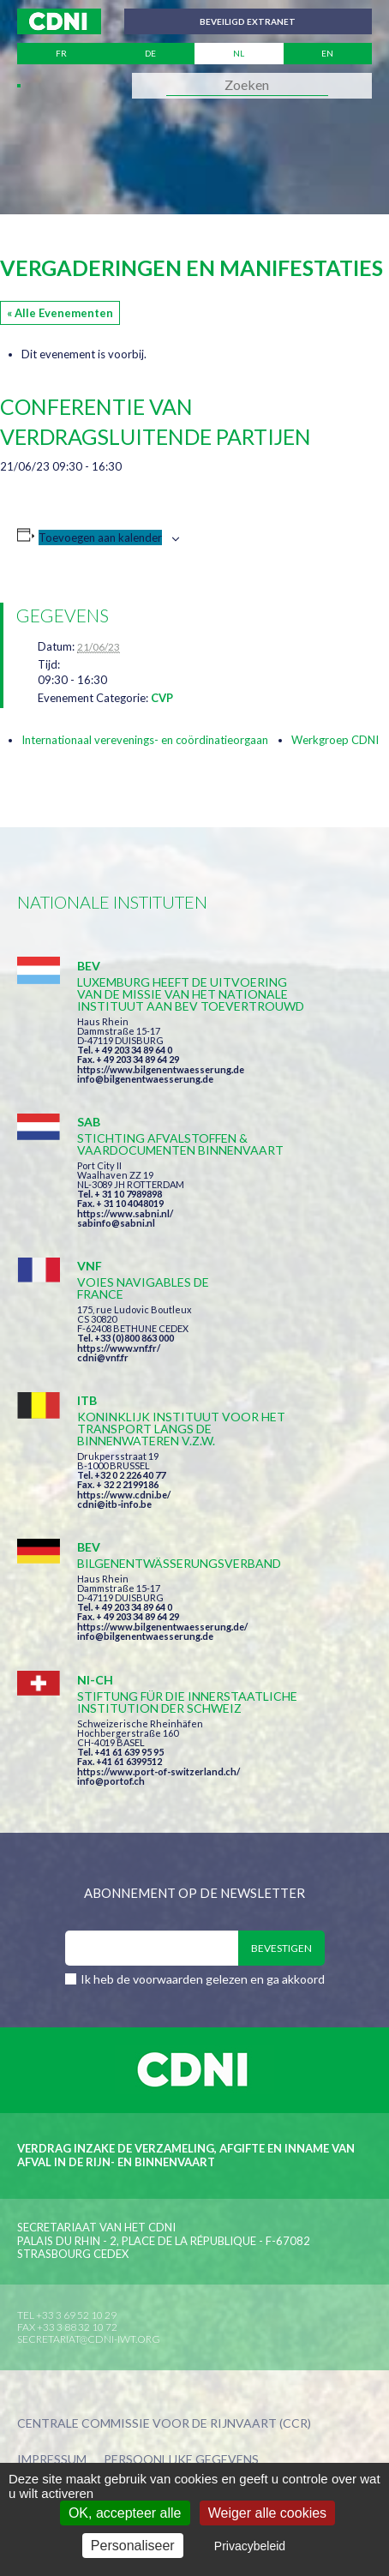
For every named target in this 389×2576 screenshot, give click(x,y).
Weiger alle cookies (267, 2513)
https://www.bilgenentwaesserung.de (160, 1069)
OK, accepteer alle (125, 2513)
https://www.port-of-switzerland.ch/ (158, 1771)
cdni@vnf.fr (103, 1357)
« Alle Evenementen (60, 313)
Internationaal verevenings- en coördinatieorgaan (144, 740)
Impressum (52, 2459)
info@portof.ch (111, 1780)
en (327, 53)
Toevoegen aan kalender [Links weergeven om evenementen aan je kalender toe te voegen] (100, 537)
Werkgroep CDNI (335, 740)
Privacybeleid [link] (249, 2546)
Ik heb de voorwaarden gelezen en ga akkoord (203, 1979)
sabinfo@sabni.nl (116, 1222)
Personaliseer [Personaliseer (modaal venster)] (133, 2545)
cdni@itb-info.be (114, 1504)
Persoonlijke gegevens (181, 2459)
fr (61, 53)
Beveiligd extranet (248, 21)
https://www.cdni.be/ (124, 1494)
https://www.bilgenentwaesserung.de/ (162, 1626)
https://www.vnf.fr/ (118, 1348)
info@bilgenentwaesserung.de (145, 1078)
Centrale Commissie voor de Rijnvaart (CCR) (164, 2423)
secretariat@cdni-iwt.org (88, 2339)
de (150, 53)
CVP (162, 698)
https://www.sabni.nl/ (125, 1213)
